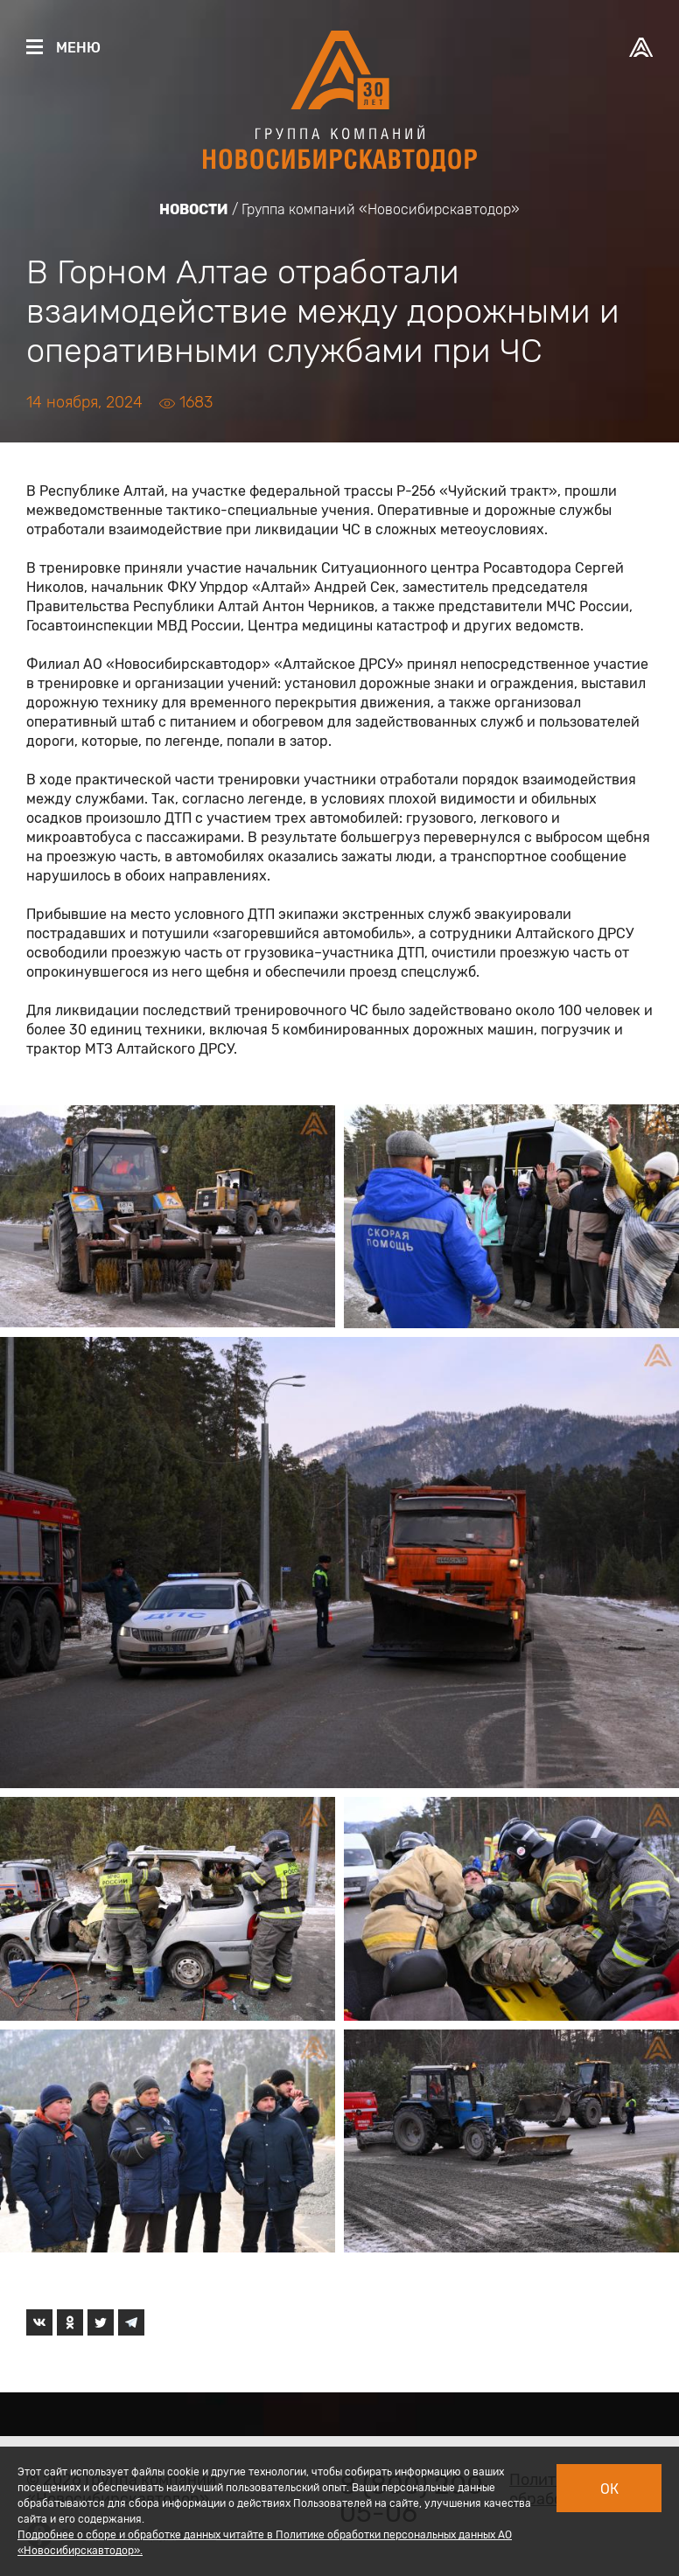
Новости (193, 209)
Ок (609, 2489)
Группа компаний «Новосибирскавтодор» (381, 209)
